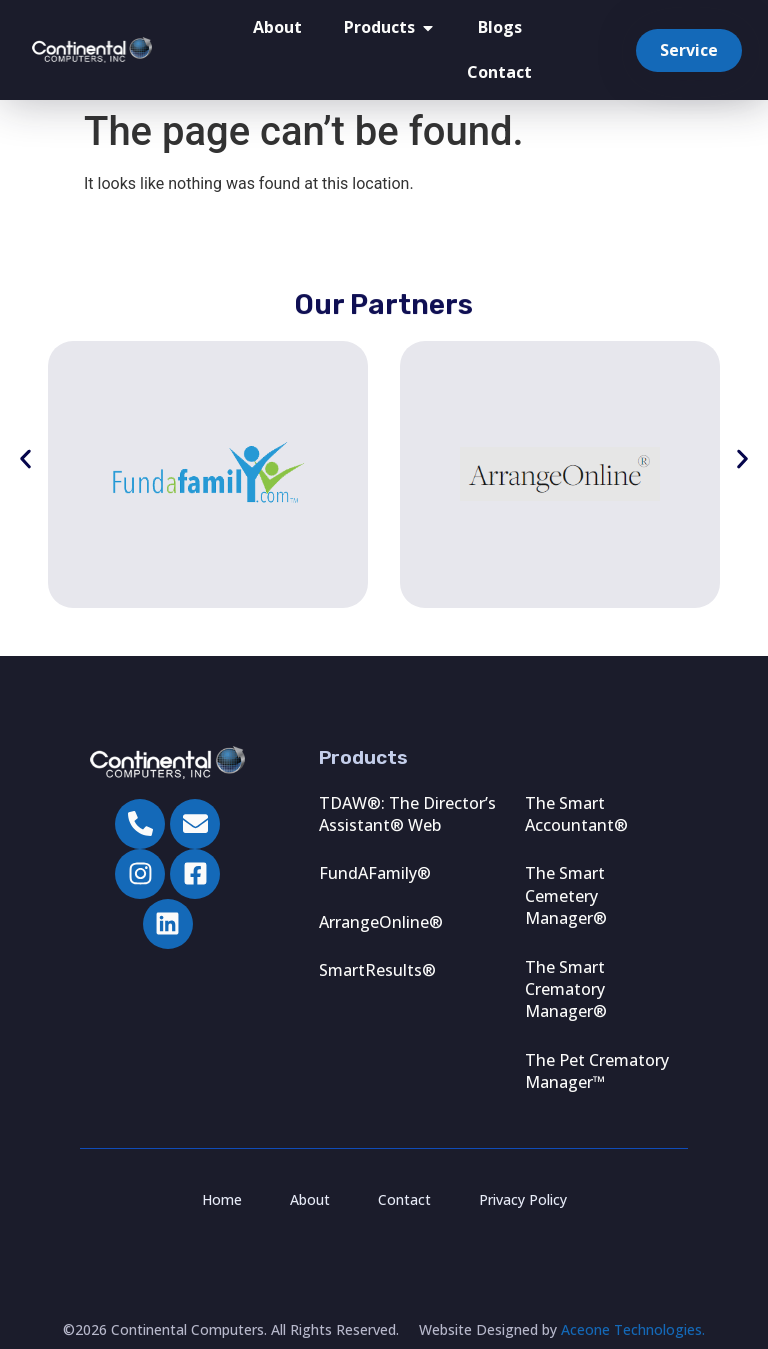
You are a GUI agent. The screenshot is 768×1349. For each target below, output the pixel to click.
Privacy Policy (523, 1199)
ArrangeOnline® (381, 922)
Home (222, 1199)
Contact (499, 72)
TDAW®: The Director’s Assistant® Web (407, 814)
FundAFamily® (375, 873)
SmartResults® (377, 970)
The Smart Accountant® (576, 814)
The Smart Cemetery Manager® (566, 895)
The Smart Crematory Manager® (566, 989)
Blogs (500, 27)
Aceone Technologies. (633, 1329)
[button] (25, 459)
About (277, 27)
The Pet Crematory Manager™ (597, 1071)
